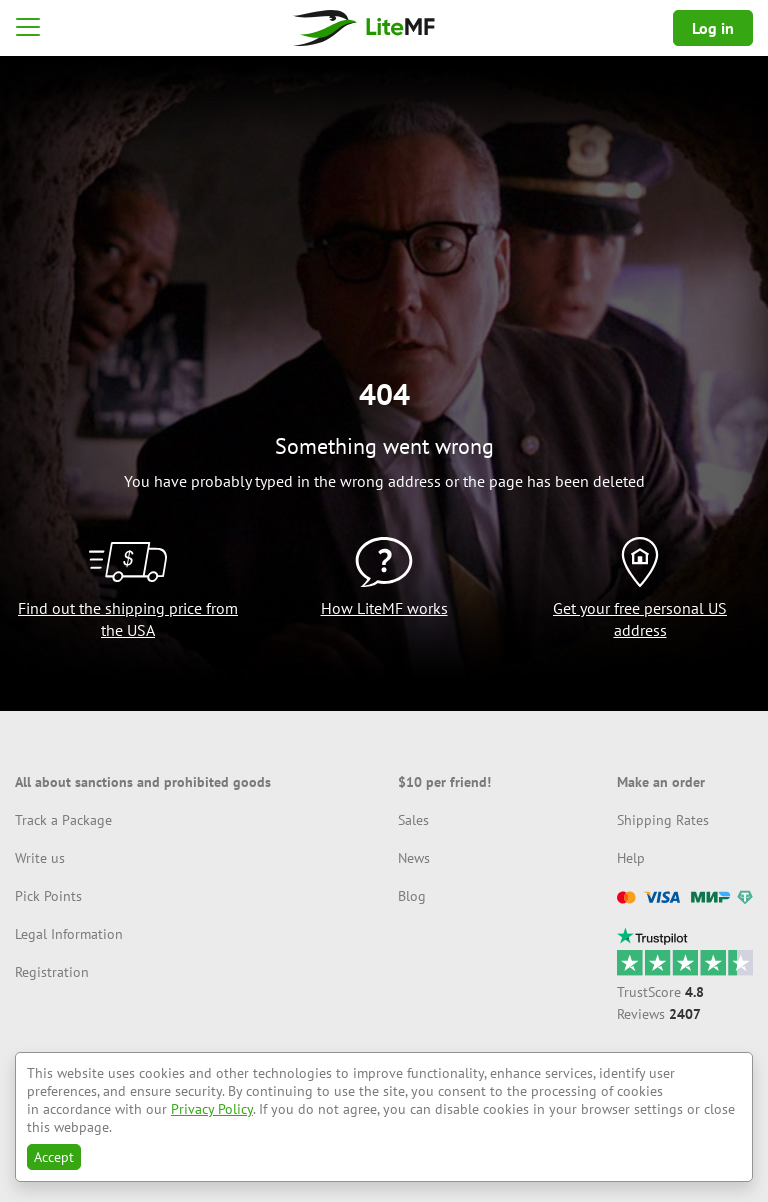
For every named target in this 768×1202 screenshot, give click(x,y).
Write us (40, 858)
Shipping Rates (663, 820)
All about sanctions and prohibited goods (143, 782)
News (414, 858)
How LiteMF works (384, 608)
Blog (412, 896)
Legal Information (69, 934)
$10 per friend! (444, 782)
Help (631, 858)
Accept (54, 1157)
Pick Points (48, 896)
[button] (28, 28)
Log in (713, 28)
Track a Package (63, 820)
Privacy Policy (212, 1109)
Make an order (661, 782)
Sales (413, 820)
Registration (52, 972)
